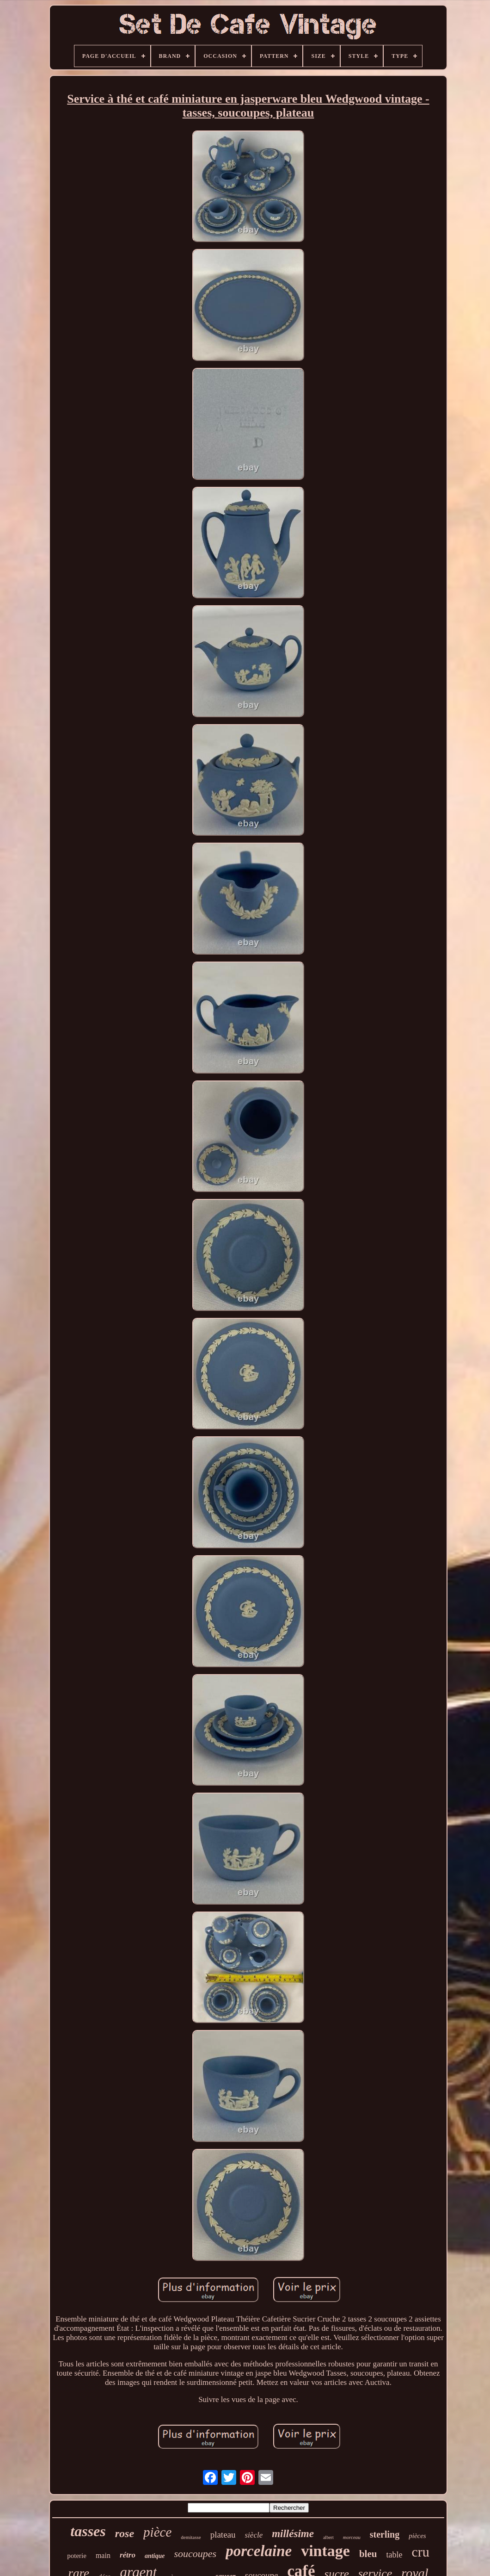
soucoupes (195, 2553)
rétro (127, 2555)
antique (155, 2555)
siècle (254, 2535)
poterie (76, 2555)
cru (420, 2551)
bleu (368, 2553)
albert (328, 2537)
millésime (293, 2533)
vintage (325, 2550)
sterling (384, 2534)
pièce (157, 2532)
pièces (417, 2535)
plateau (223, 2534)
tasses (87, 2531)
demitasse (191, 2537)
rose (124, 2533)
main (103, 2555)
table (394, 2554)
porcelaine (259, 2551)
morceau (352, 2537)
